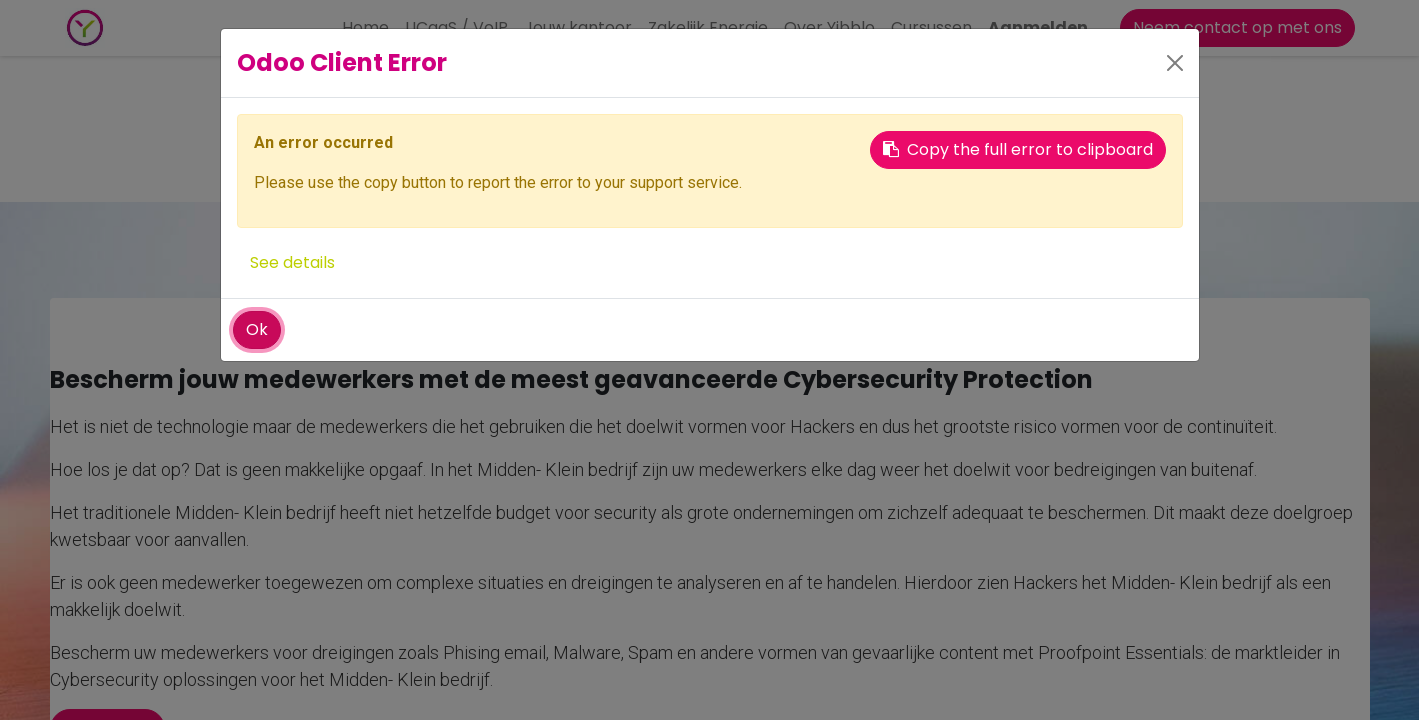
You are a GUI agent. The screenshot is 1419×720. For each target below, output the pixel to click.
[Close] (1175, 63)
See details (292, 262)
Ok (257, 329)
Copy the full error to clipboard (1018, 149)
